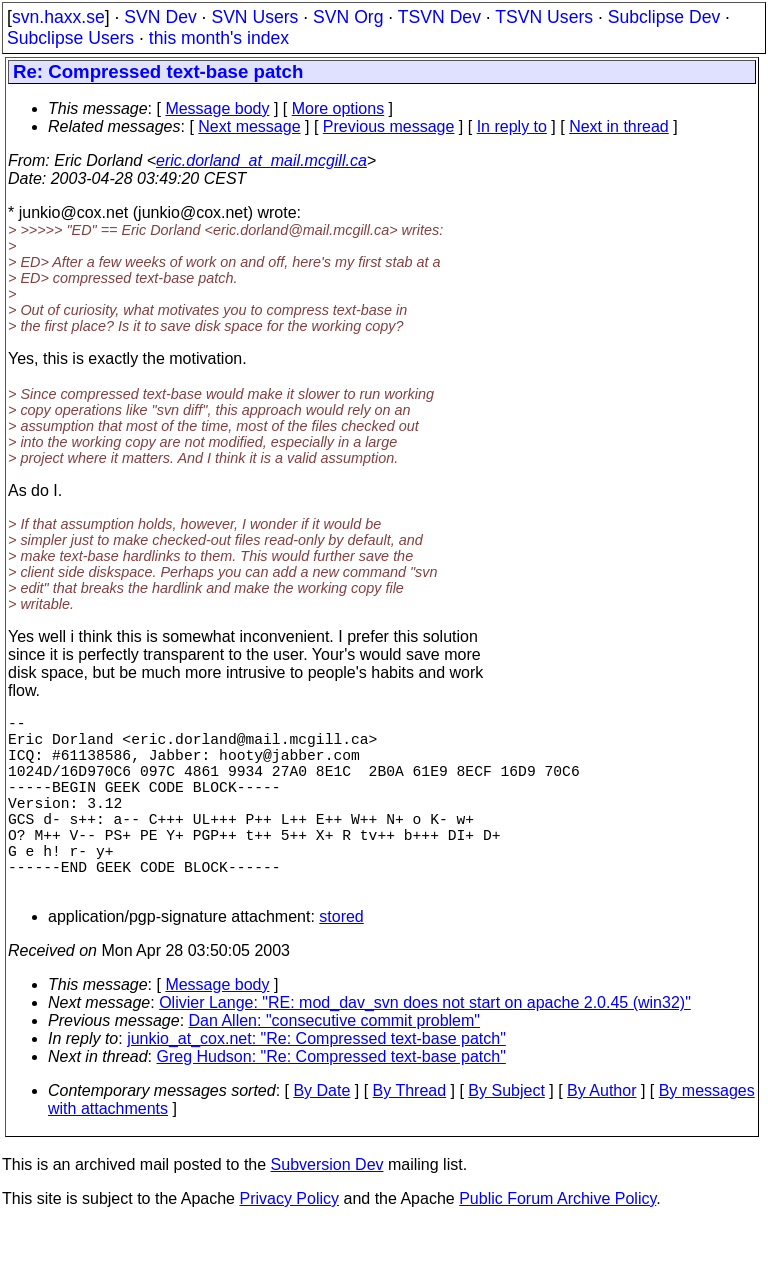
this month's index (219, 38)
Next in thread (619, 126)
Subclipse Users (70, 38)
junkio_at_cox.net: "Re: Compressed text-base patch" (316, 1082)
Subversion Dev (327, 1208)
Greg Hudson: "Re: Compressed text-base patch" (331, 1100)
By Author (601, 1134)
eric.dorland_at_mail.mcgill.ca (261, 160)
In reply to (512, 126)
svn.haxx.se (58, 17)
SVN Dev (160, 17)
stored (341, 960)
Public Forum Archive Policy (557, 1242)
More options (338, 108)
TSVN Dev (439, 17)
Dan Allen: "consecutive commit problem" (334, 1064)
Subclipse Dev (664, 17)
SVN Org (348, 17)
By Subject (506, 1134)
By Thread (410, 1134)
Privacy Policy (289, 1242)
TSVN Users (544, 17)
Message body (217, 108)
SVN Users (254, 17)
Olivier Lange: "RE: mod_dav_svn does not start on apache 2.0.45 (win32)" (425, 1046)
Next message (249, 126)
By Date (321, 1134)
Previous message (389, 126)
